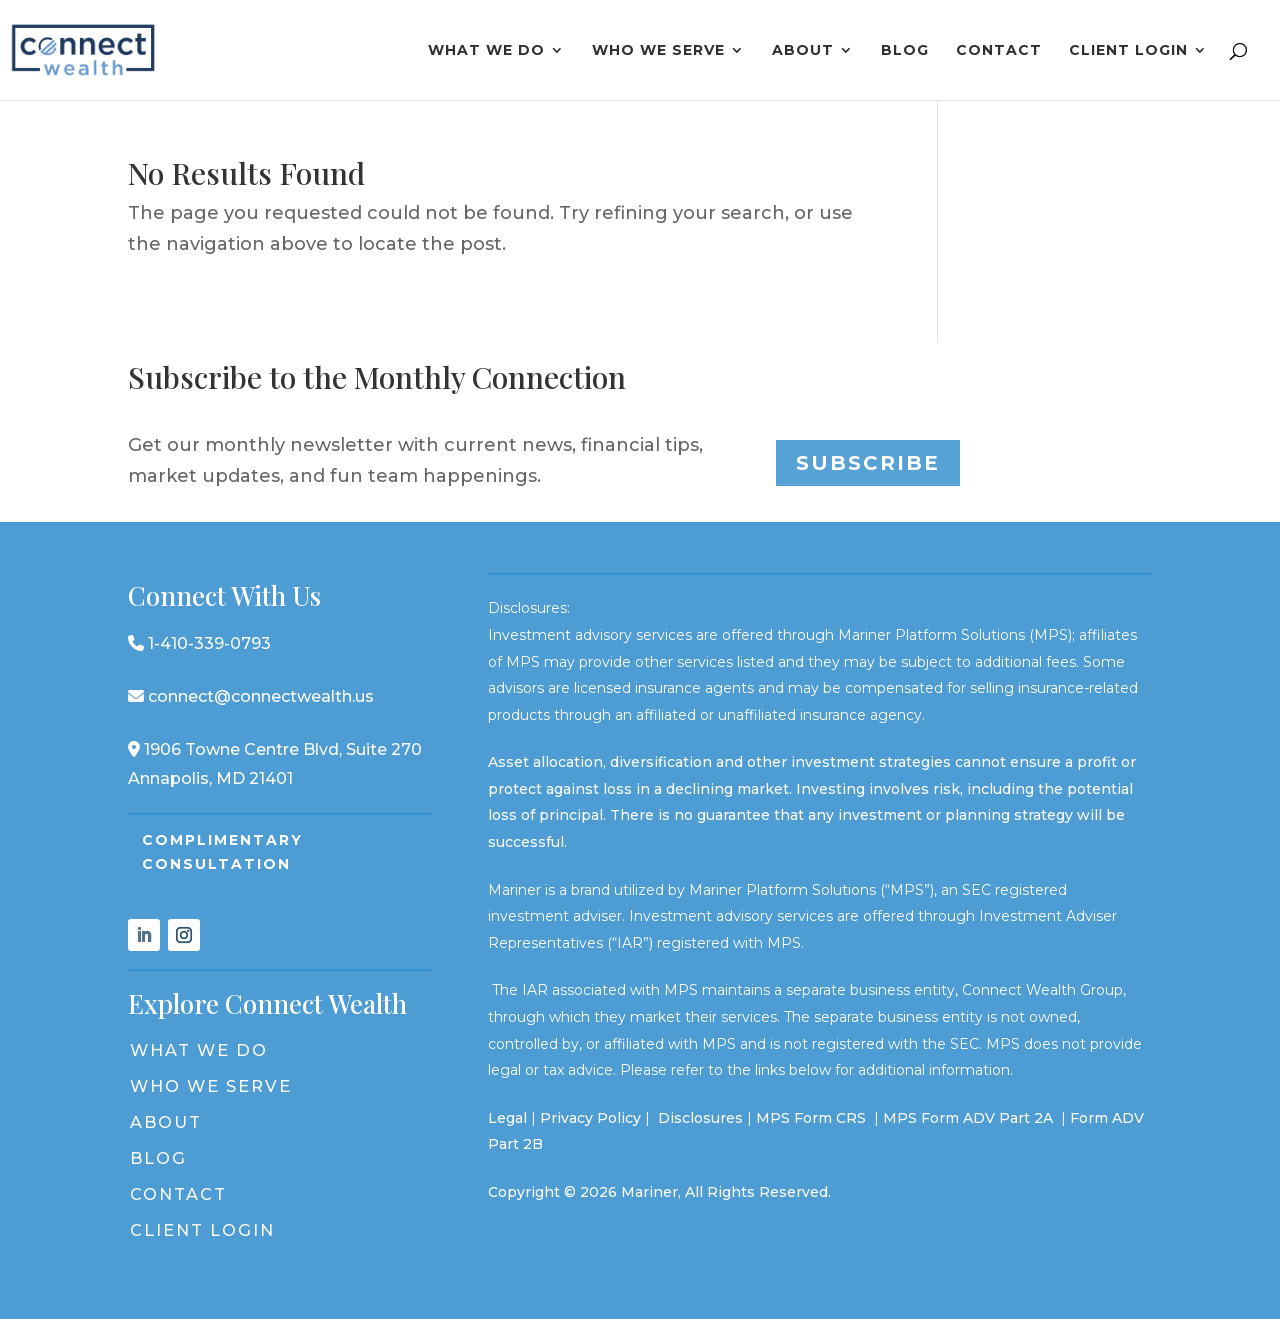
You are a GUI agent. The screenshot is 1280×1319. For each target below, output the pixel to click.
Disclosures (700, 1118)
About (803, 51)
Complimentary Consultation (222, 852)
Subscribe (868, 463)
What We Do (486, 51)
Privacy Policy (590, 1118)
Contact (999, 51)
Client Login (1128, 51)
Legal (507, 1118)
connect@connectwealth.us (251, 696)
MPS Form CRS (811, 1118)
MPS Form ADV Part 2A (970, 1118)
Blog (905, 51)
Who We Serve (658, 51)
